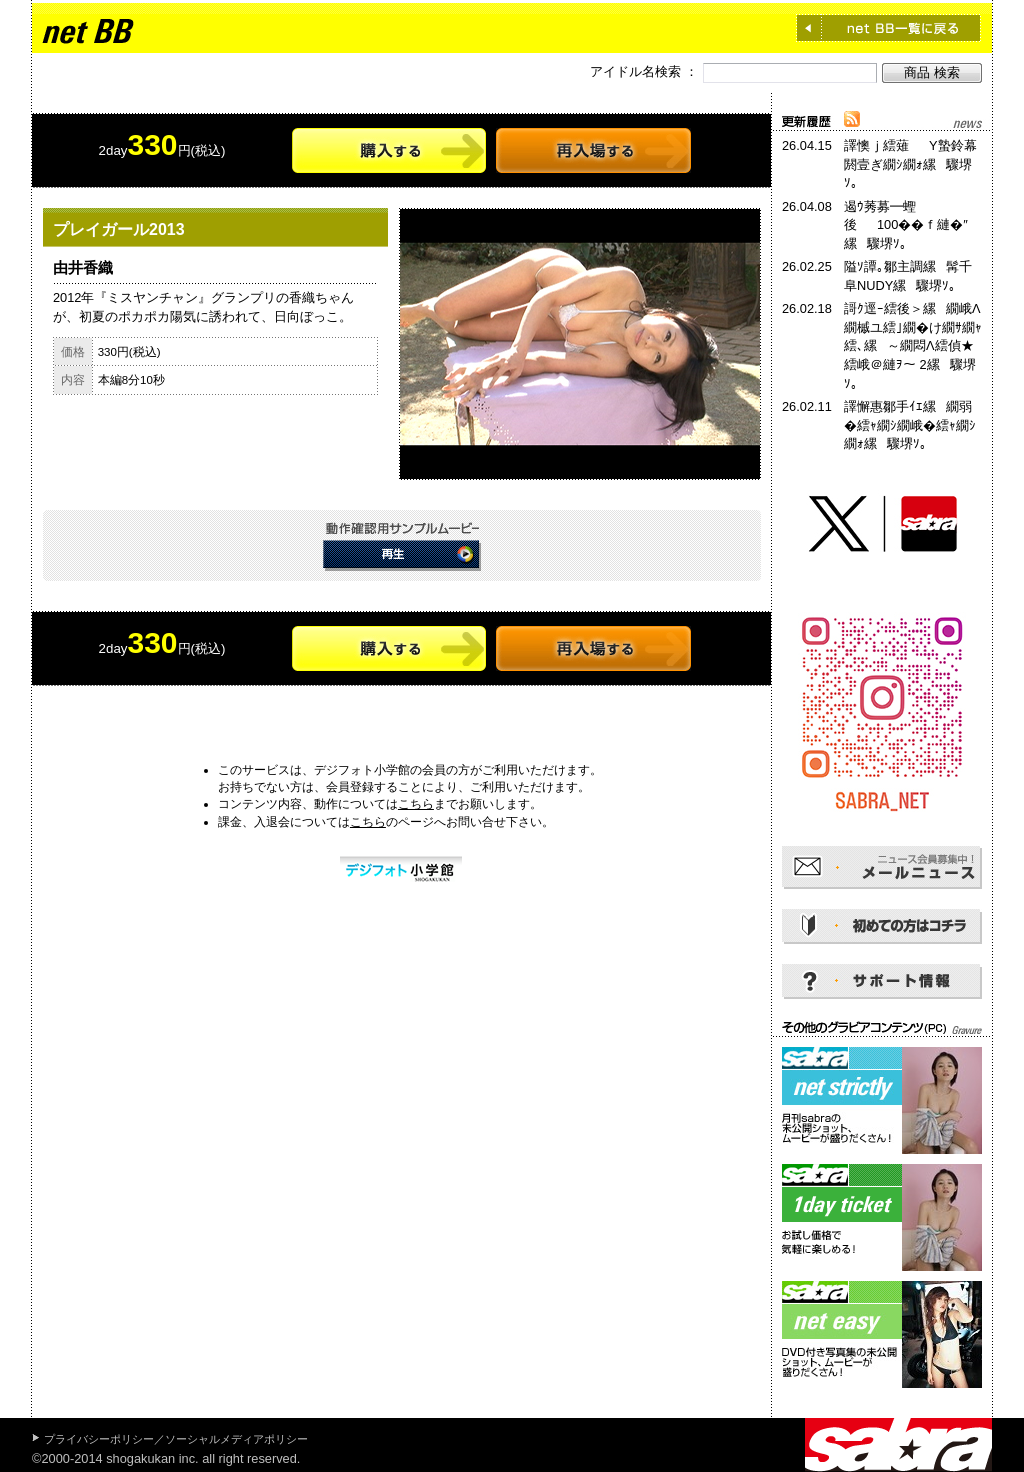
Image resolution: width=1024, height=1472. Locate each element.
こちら (416, 804)
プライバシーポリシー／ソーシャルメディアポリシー (176, 1439)
